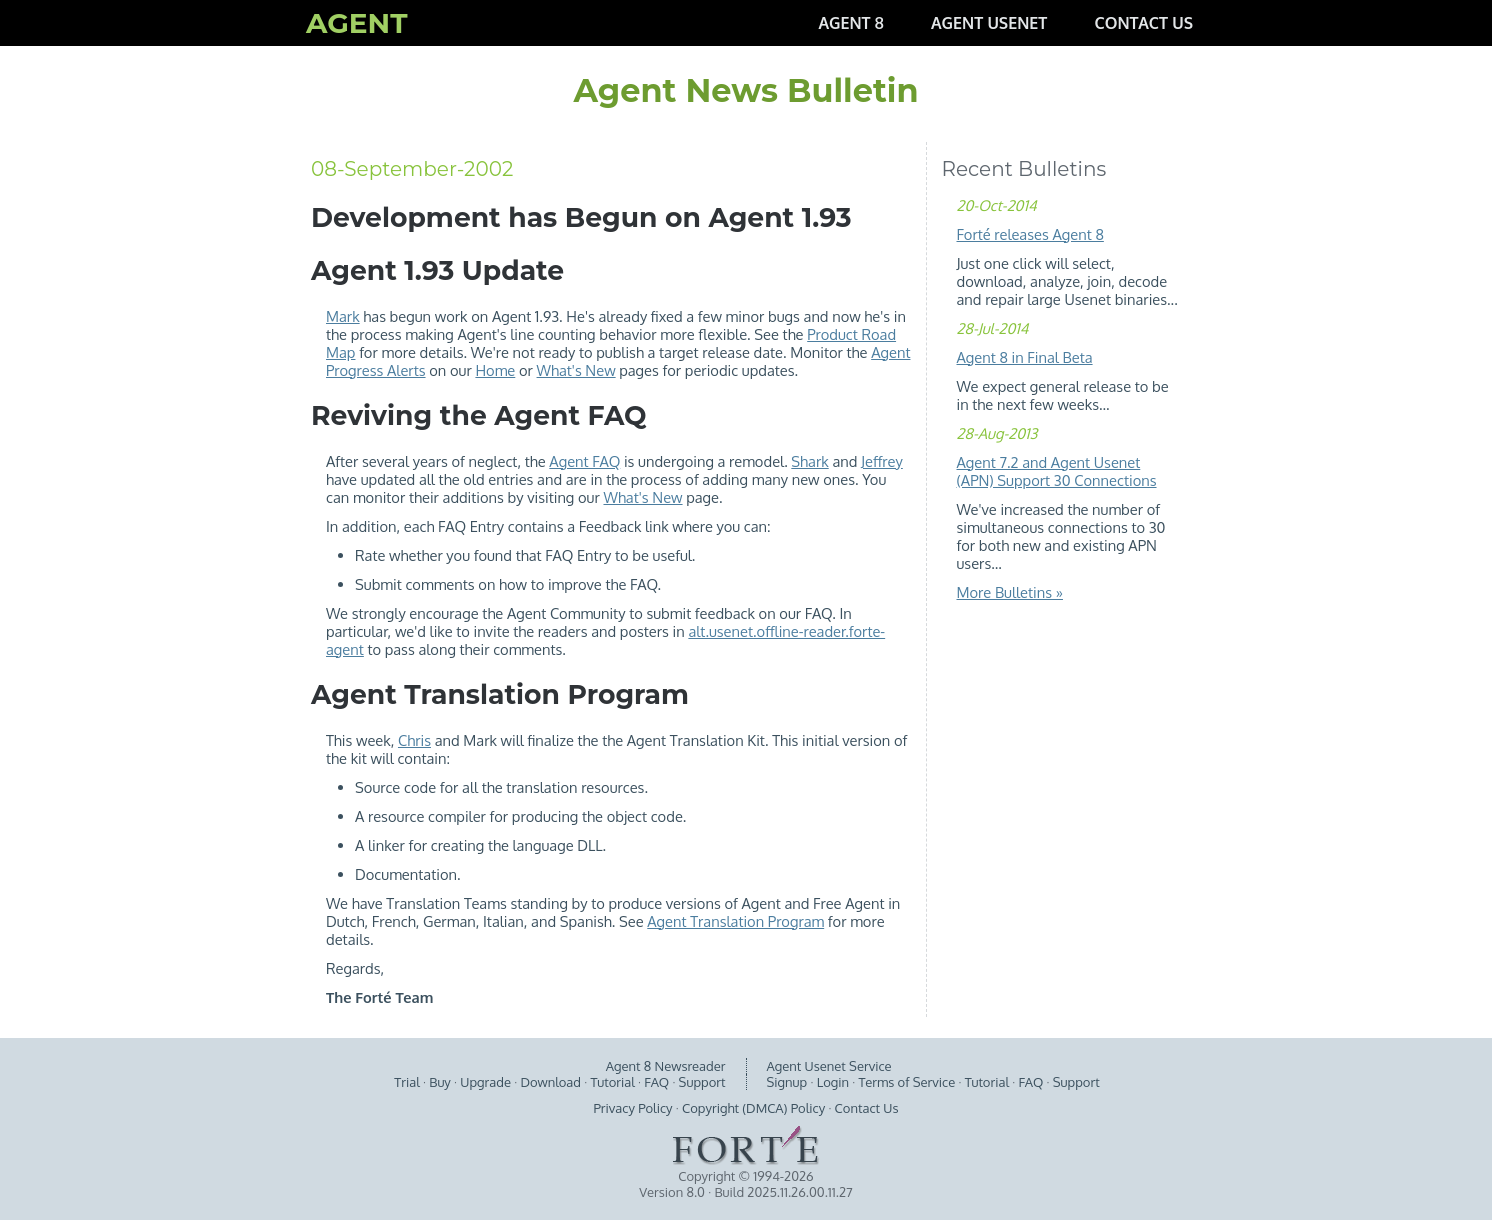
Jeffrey (882, 461)
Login (833, 1082)
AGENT (356, 23)
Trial (407, 1082)
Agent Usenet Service (829, 1066)
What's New (576, 370)
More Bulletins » (1010, 592)
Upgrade (485, 1082)
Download (550, 1082)
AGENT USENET (989, 23)
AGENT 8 (850, 23)
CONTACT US (1144, 23)
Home (495, 370)
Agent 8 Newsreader (666, 1066)
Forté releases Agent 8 (1030, 234)
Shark (809, 461)
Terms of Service (907, 1082)
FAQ (656, 1082)
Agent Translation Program (735, 921)
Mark (343, 316)
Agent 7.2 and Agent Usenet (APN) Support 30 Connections (1057, 471)
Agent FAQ (584, 461)
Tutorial (612, 1082)
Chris (414, 740)
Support (702, 1082)
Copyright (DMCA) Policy (753, 1108)
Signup (787, 1082)
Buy (440, 1082)
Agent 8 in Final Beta (1025, 357)
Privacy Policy (633, 1108)
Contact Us (867, 1108)
